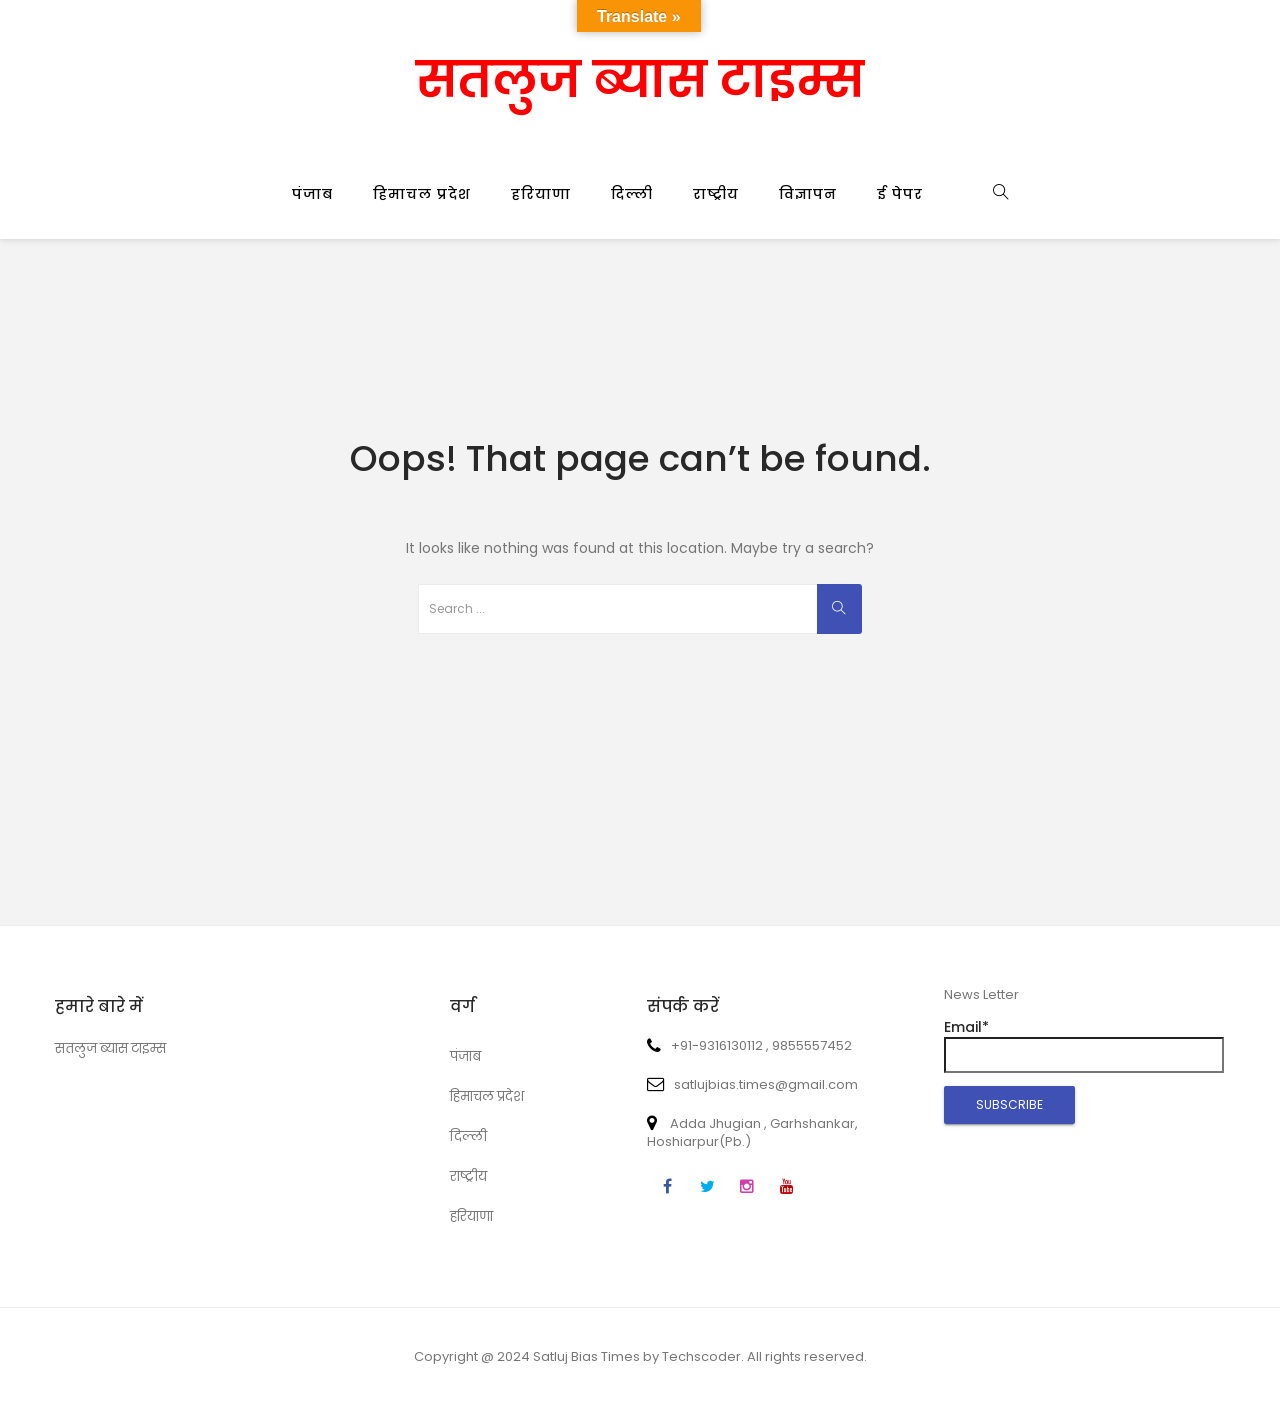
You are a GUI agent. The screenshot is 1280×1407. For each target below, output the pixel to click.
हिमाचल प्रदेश (422, 194)
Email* (1084, 1045)
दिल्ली (632, 194)
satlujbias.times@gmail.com (752, 1084)
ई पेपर (900, 194)
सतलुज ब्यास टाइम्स (640, 80)
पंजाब (312, 194)
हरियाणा (541, 194)
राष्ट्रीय (716, 194)
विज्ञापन (808, 194)
